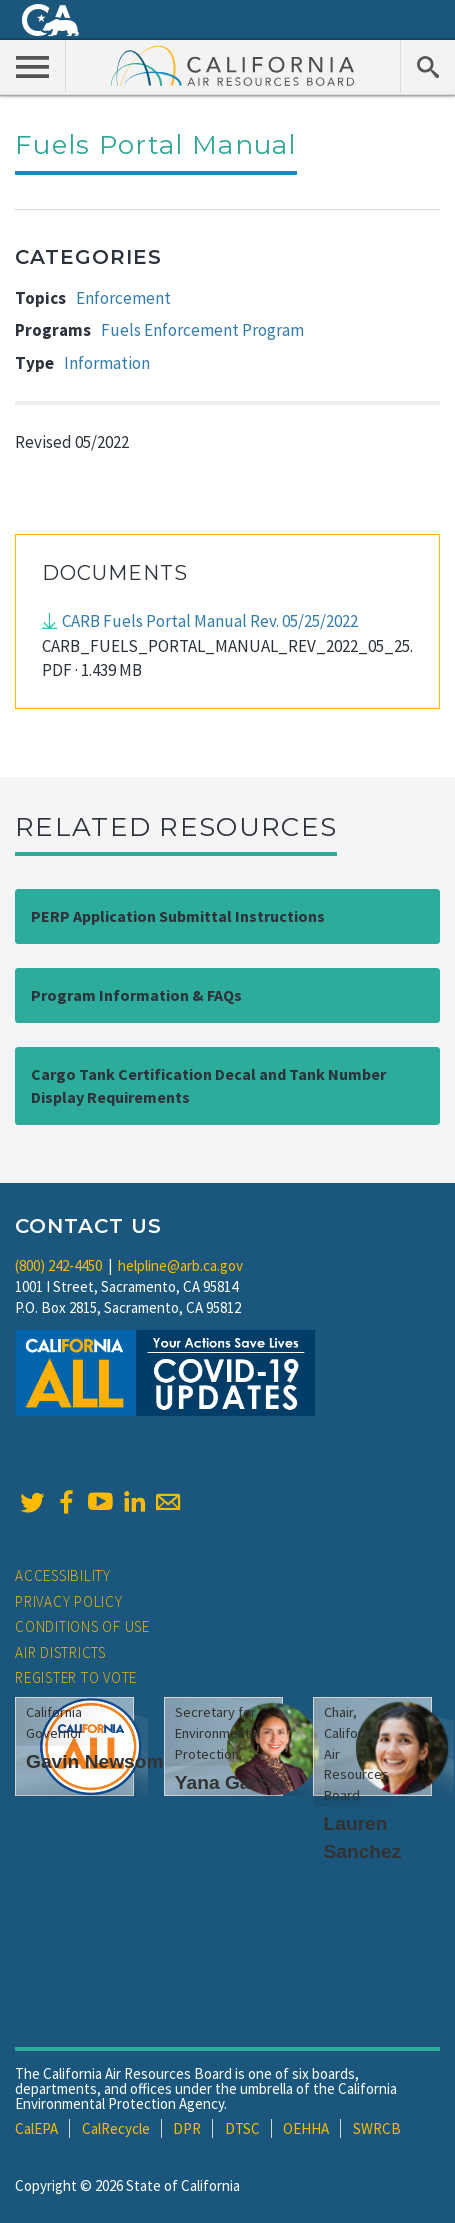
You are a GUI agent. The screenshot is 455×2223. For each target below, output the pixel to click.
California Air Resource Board (233, 65)
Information (107, 363)
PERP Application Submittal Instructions (178, 916)
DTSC (242, 2128)
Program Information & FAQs (136, 995)
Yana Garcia (230, 1782)
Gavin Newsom (95, 1761)
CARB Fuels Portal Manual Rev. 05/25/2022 (210, 621)
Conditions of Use (82, 1626)
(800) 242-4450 (58, 1265)
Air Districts (60, 1652)
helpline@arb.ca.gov (180, 1265)
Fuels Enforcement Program (202, 330)
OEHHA (306, 2128)
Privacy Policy (69, 1601)
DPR (187, 2128)
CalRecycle (116, 2128)
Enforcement (123, 298)
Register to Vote (76, 1677)
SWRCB (377, 2128)
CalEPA (36, 2128)
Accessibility (63, 1575)
